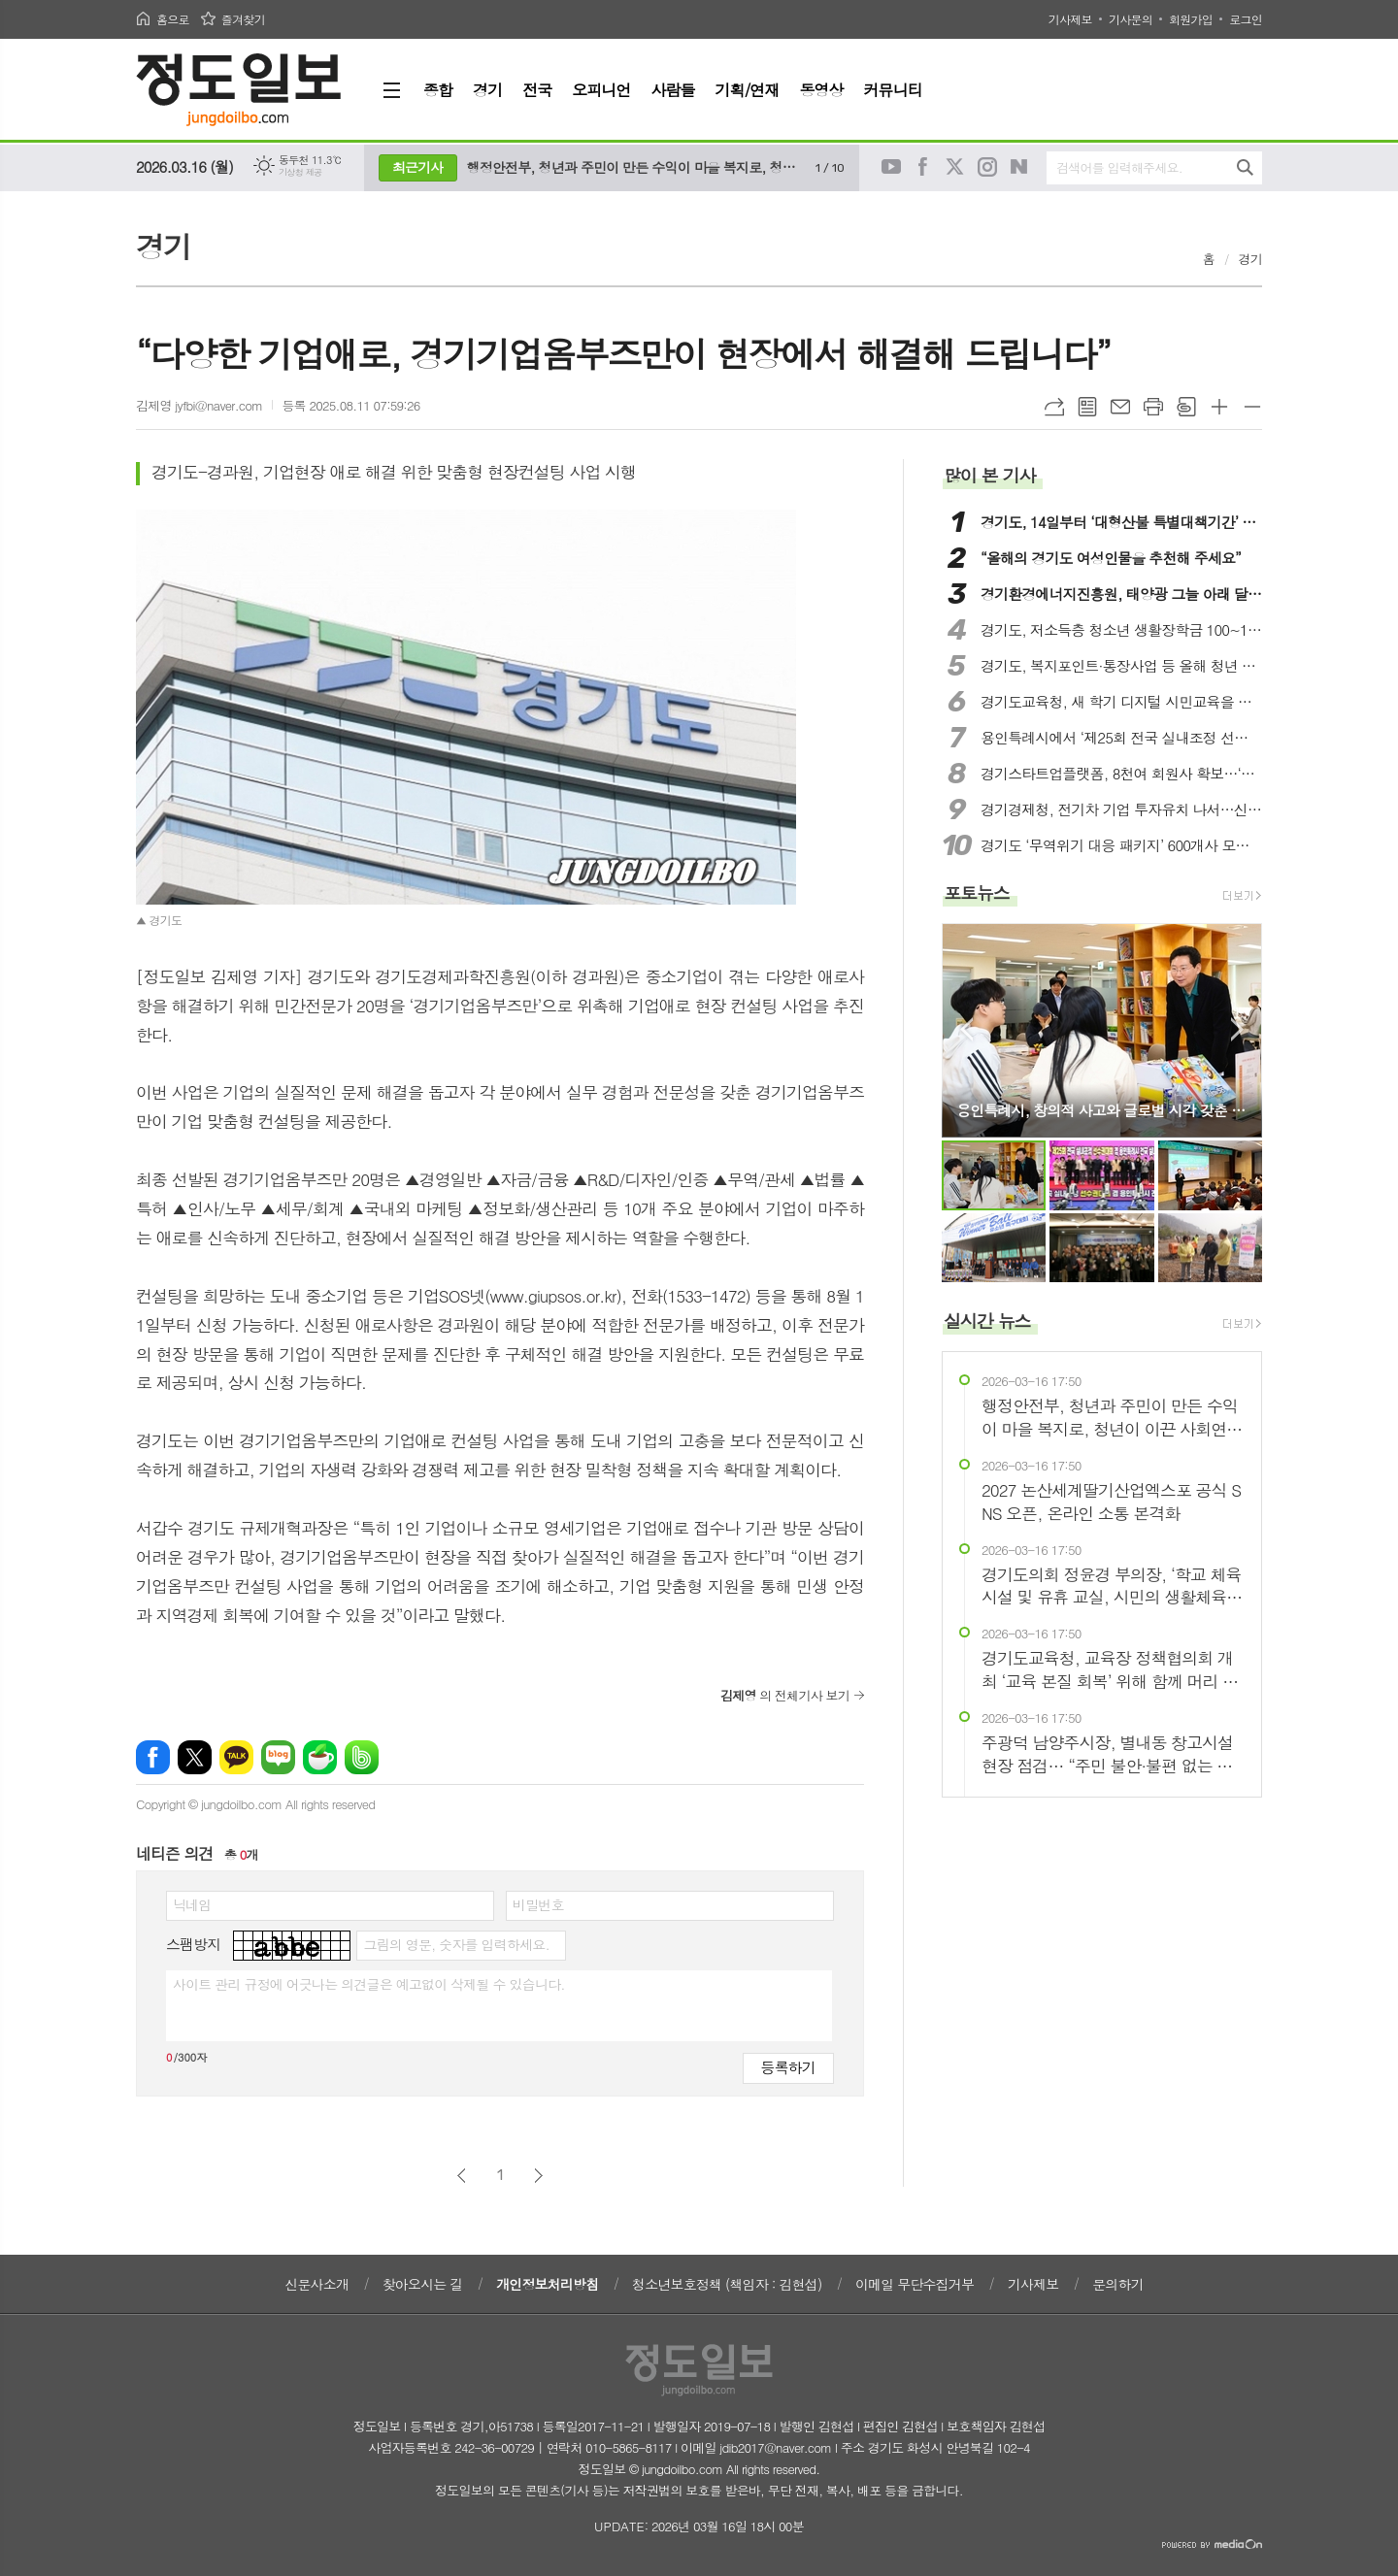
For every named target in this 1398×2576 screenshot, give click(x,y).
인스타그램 (987, 167)
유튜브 (891, 167)
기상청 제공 (300, 172)
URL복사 (1054, 406)
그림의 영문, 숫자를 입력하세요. (456, 1944)
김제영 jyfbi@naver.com (199, 405)
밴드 (362, 1757)
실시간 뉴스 (987, 1320)
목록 (1087, 406)
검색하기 (1245, 167)
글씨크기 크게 (1219, 406)
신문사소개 (316, 2284)
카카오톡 (236, 1757)
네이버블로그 (1019, 167)
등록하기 (788, 2067)
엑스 (195, 1757)
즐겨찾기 (243, 19)
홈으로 (172, 19)
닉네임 (192, 1904)
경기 (1250, 258)
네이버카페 (320, 1757)
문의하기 (1118, 2284)
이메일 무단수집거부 (914, 2284)
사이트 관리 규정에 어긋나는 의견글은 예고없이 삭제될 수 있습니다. (369, 1984)
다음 (538, 2175)
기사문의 (1130, 19)
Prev (966, 1029)
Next (1237, 1029)
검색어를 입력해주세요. (1119, 167)
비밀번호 (538, 1904)
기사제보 (1070, 19)
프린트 (1153, 406)
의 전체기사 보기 (784, 1695)
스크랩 (1186, 406)
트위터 (955, 167)
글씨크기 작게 (1252, 406)
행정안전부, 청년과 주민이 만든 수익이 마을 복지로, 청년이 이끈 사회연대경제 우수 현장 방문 (636, 167)
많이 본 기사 (989, 475)
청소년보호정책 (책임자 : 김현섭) (726, 2284)
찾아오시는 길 (423, 2284)
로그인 (1245, 19)
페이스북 (923, 167)
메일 (1120, 406)
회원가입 (1191, 19)
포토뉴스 (977, 892)
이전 (461, 2175)
